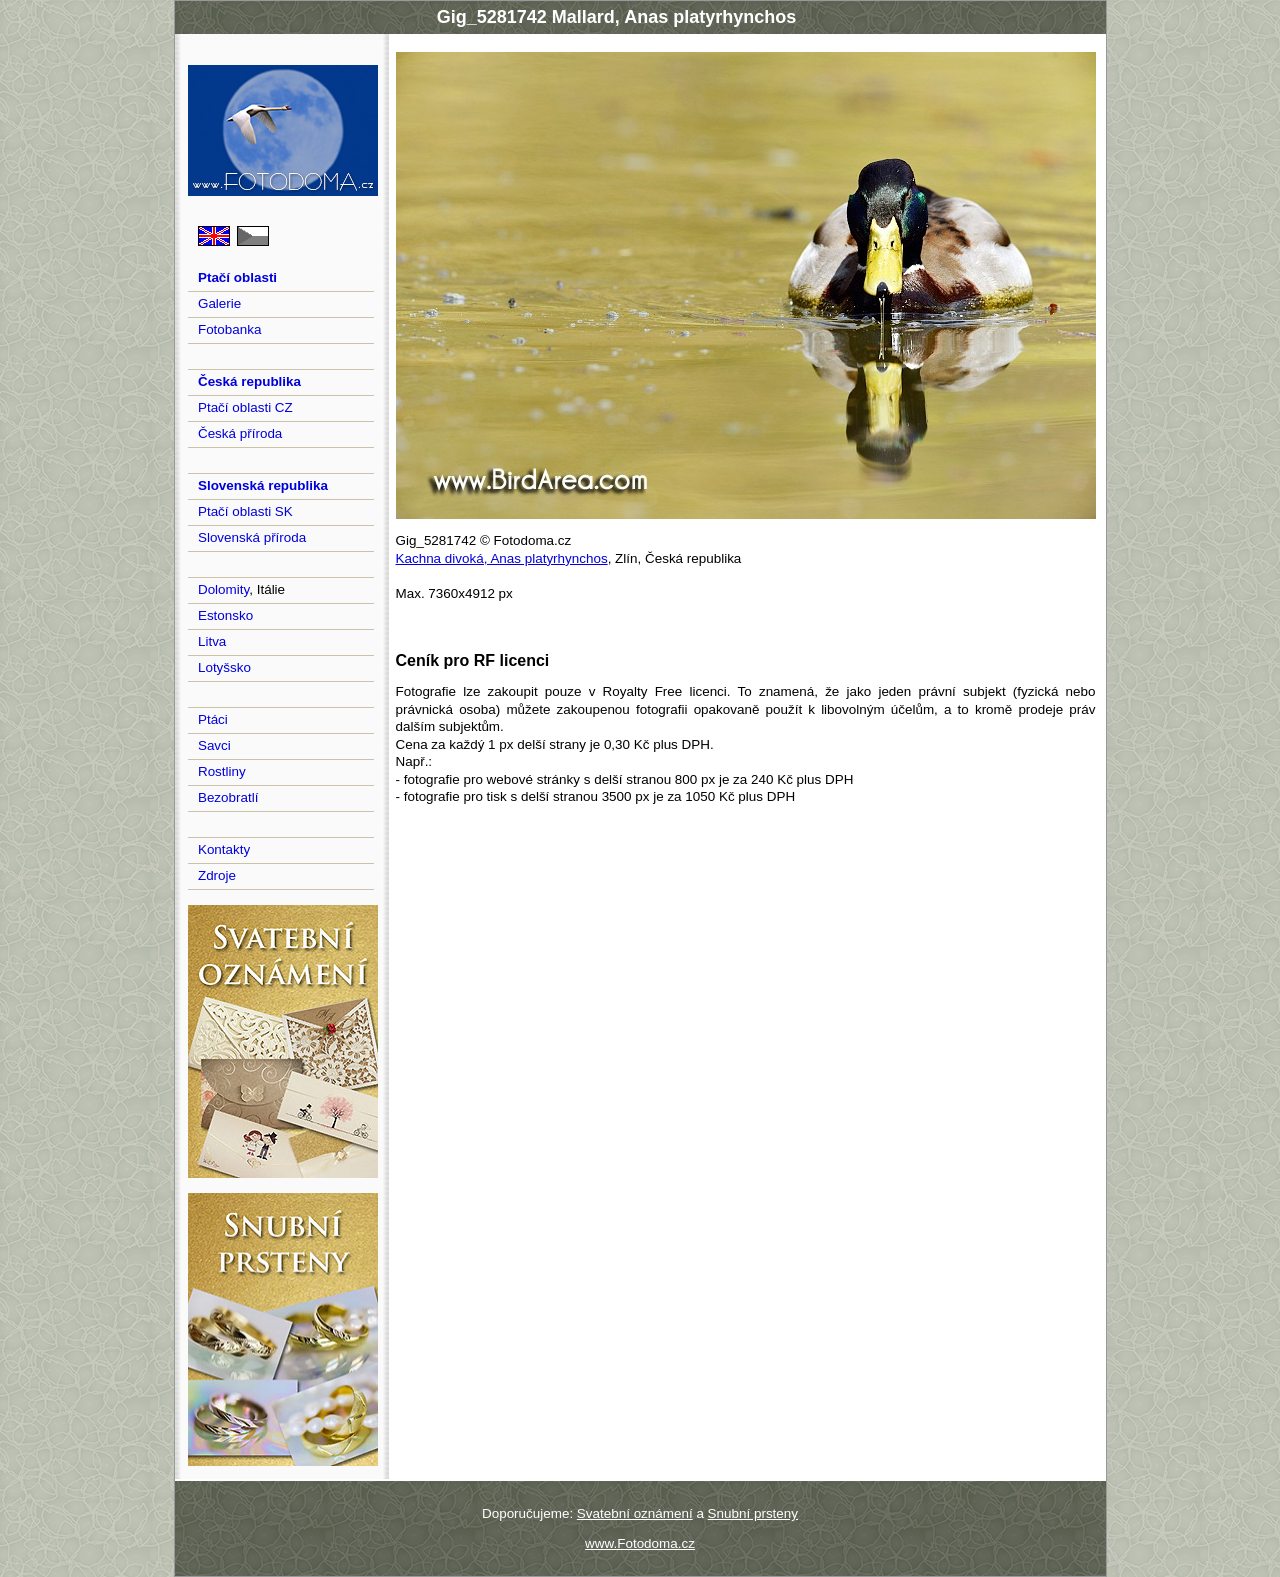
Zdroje (217, 875)
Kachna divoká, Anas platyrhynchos (502, 558)
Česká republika (249, 381)
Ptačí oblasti (237, 277)
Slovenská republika (263, 485)
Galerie (219, 303)
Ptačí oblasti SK (245, 511)
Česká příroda (240, 433)
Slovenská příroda (252, 537)
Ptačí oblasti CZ (245, 407)
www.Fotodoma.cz (640, 1543)
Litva (212, 641)
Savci (214, 745)
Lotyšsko (224, 667)
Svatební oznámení (635, 1513)
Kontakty (224, 849)
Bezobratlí (228, 797)
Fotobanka (230, 329)
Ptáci (213, 719)
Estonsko (225, 615)
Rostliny (222, 771)
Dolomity (223, 589)
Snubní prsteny (753, 1513)
